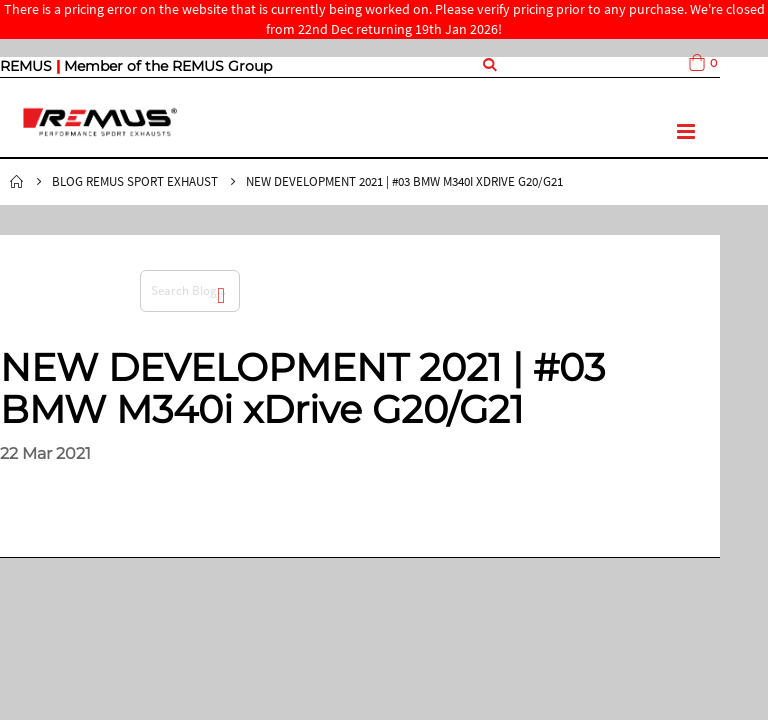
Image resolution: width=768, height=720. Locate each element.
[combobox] (190, 291)
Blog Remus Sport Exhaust (135, 181)
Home (17, 182)
